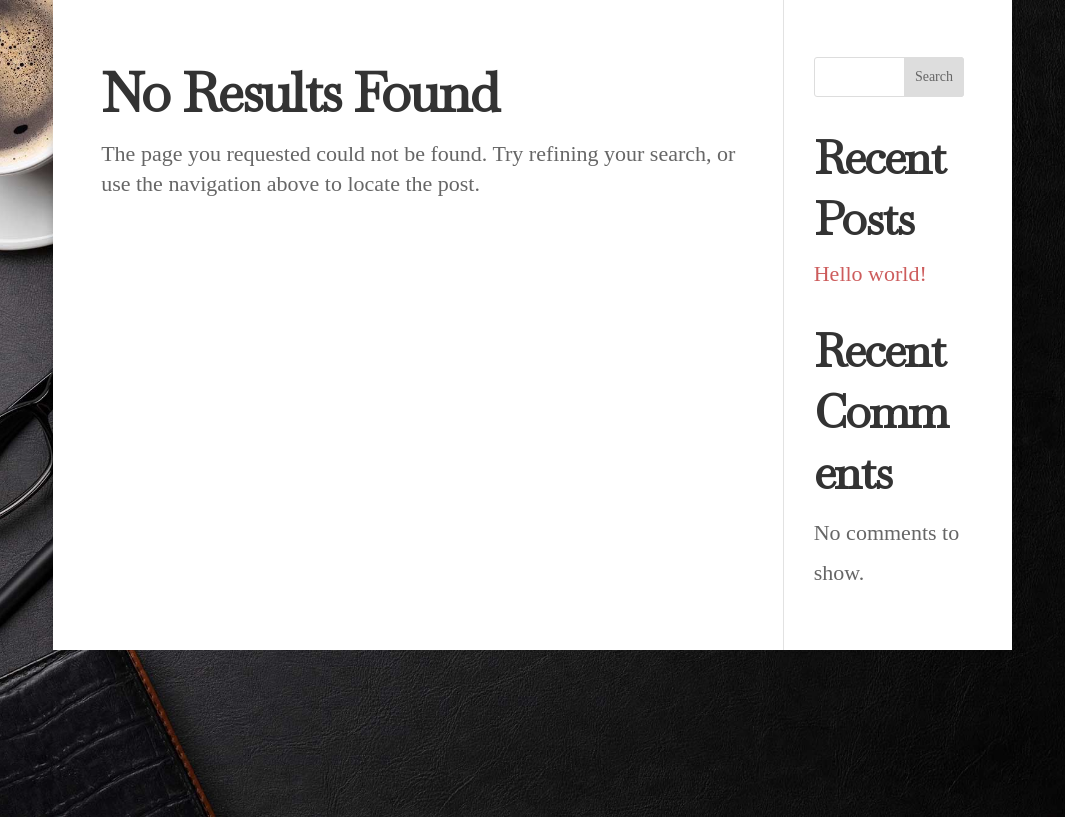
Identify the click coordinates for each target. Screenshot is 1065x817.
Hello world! (870, 273)
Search (934, 76)
